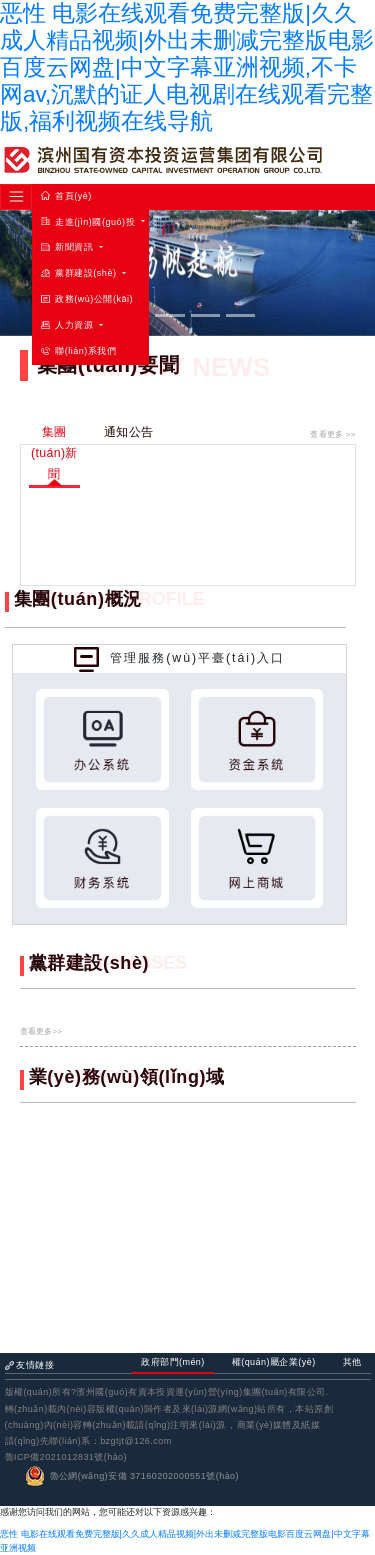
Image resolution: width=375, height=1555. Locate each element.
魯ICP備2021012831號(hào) (66, 1457)
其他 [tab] (352, 1362)
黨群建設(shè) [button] (80, 273)
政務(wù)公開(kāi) (87, 299)
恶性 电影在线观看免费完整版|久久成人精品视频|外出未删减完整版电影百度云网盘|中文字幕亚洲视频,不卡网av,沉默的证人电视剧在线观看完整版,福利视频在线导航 (187, 67)
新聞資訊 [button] (68, 247)
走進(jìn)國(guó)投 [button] (89, 222)
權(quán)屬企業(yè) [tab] (274, 1362)
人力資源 (68, 325)
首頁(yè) (66, 196)
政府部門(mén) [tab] (173, 1362)
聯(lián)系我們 (78, 351)
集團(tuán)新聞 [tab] (54, 453)
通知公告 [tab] (128, 432)
